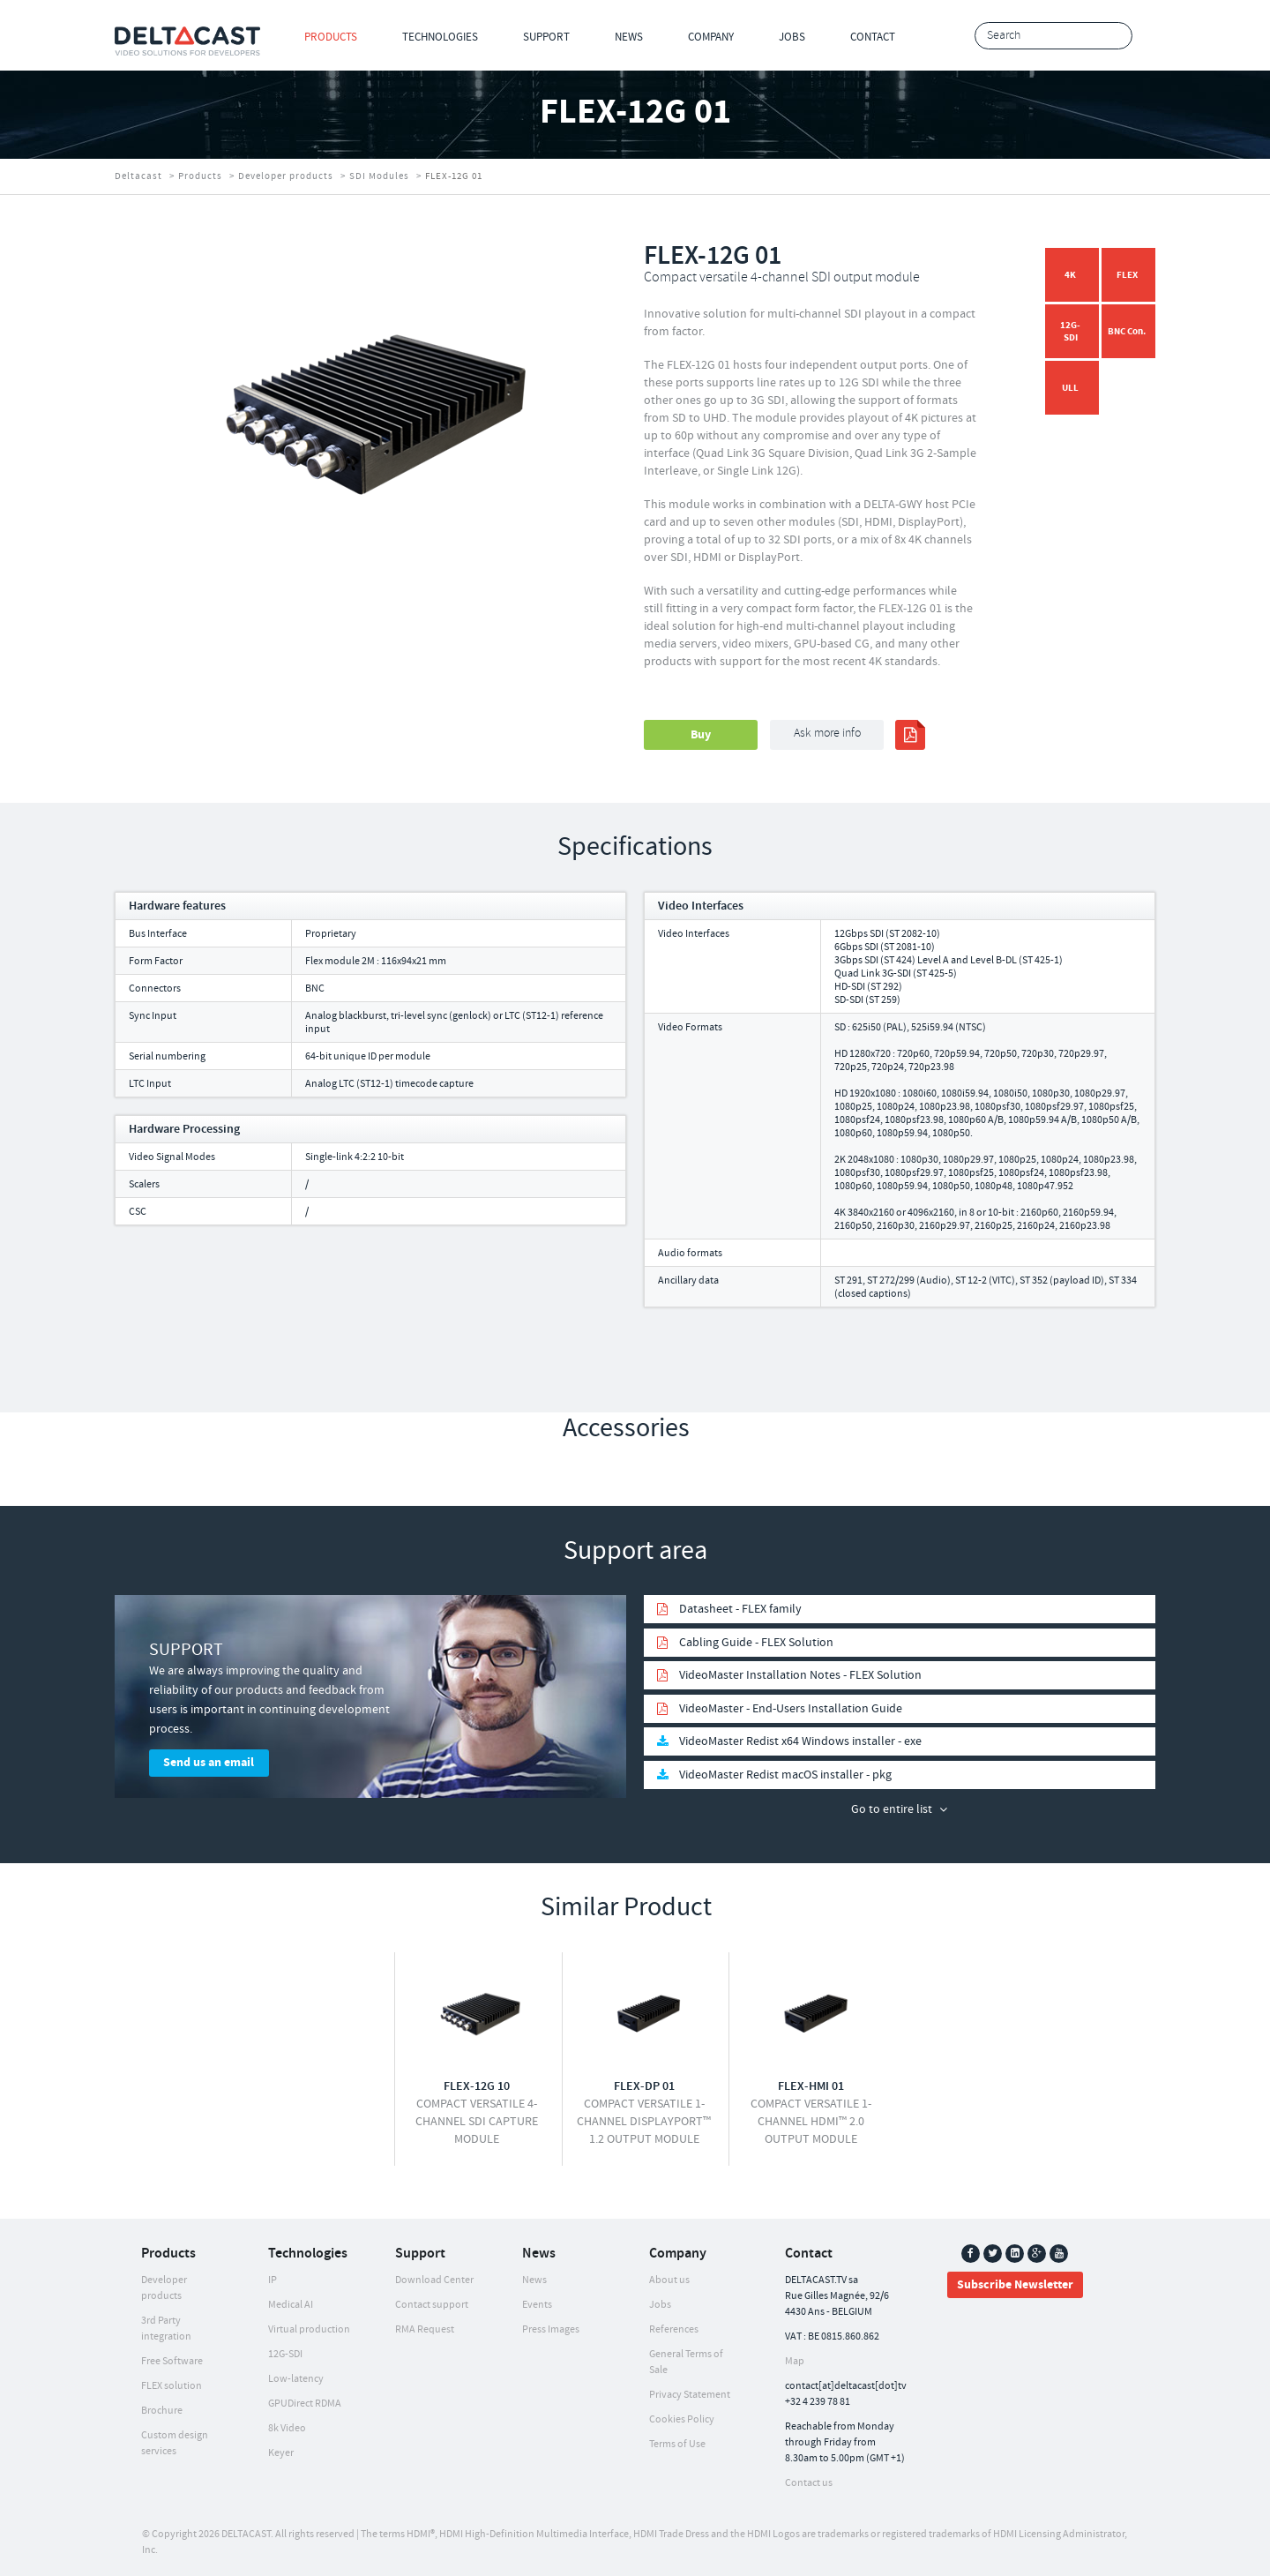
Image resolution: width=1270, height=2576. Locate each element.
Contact (872, 37)
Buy (701, 735)
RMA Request (424, 2329)
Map (794, 2361)
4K (1070, 274)
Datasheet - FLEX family (740, 1609)
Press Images (550, 2329)
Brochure (162, 2410)
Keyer (281, 2453)
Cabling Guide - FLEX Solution (756, 1643)
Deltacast (138, 176)
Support (546, 37)
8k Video (287, 2428)
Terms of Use (677, 2444)
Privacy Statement (689, 2394)
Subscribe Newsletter (1015, 2285)
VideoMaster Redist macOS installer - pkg (785, 1775)
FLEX (1127, 274)
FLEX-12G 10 (477, 2086)
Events (537, 2304)
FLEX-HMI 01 (811, 2086)
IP (272, 2280)
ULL (1070, 387)
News (629, 37)
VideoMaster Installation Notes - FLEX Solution (800, 1675)
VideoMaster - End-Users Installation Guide (790, 1709)
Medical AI (290, 2304)
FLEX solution (171, 2386)
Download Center (434, 2280)
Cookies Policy (681, 2419)
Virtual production (309, 2329)
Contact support (431, 2304)
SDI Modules (379, 176)
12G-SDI (1070, 331)
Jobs (792, 37)
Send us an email (208, 1762)
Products (330, 37)
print (910, 735)
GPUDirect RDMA (304, 2403)
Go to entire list (891, 1809)
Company (711, 37)
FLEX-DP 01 (644, 2086)
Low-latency (296, 2378)
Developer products (285, 176)
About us (669, 2280)
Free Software (172, 2361)
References (673, 2329)
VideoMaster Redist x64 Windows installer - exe (800, 1741)
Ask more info (827, 733)
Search (1114, 36)
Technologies (440, 37)
